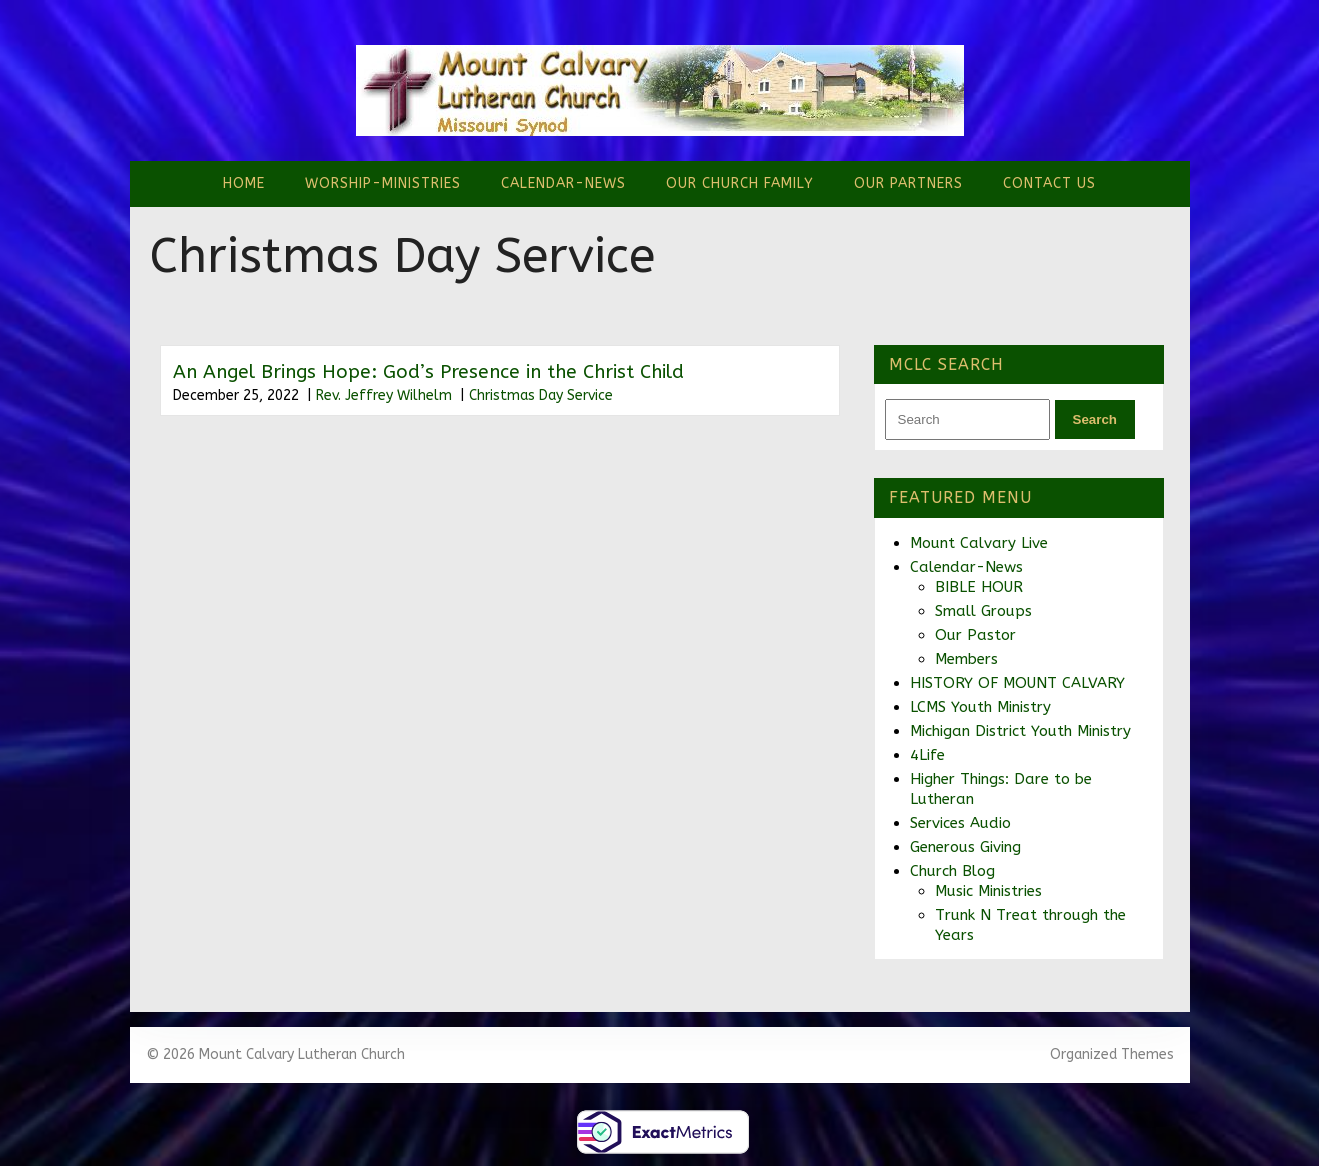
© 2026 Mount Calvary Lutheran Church (275, 1054)
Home (244, 183)
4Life (927, 755)
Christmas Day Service (541, 395)
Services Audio (960, 823)
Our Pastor (975, 635)
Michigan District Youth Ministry (1020, 731)
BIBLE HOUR (979, 587)
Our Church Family (740, 183)
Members (966, 659)
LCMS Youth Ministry (980, 707)
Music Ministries (988, 891)
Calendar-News (563, 183)
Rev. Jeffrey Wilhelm (384, 395)
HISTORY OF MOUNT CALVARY (1017, 683)
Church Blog (952, 871)
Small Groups (983, 611)
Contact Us (1049, 183)
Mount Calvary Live (979, 543)
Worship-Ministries (383, 183)
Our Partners (908, 183)
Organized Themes (1112, 1054)
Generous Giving (965, 847)
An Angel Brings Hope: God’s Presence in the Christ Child (428, 372)
